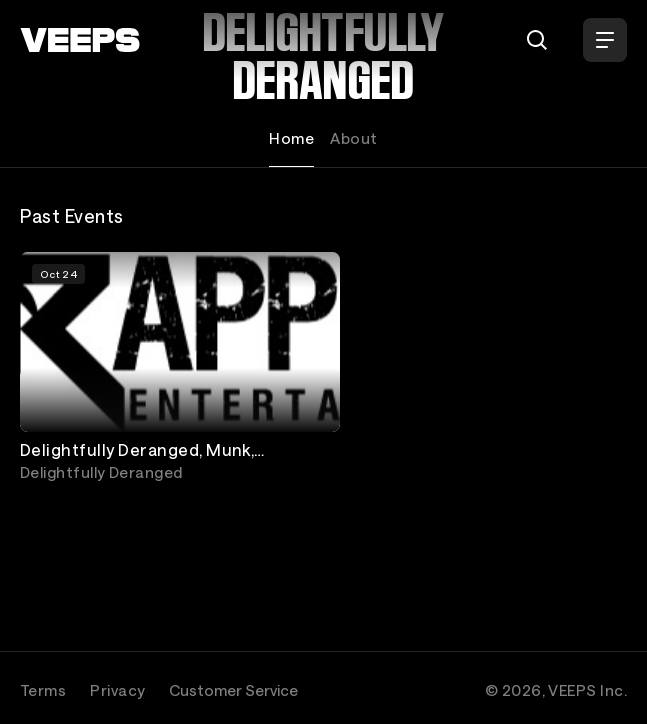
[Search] (537, 40)
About (353, 138)
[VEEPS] (80, 40)
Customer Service (233, 690)
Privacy (117, 690)
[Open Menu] (605, 40)
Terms (43, 690)
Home (291, 138)
